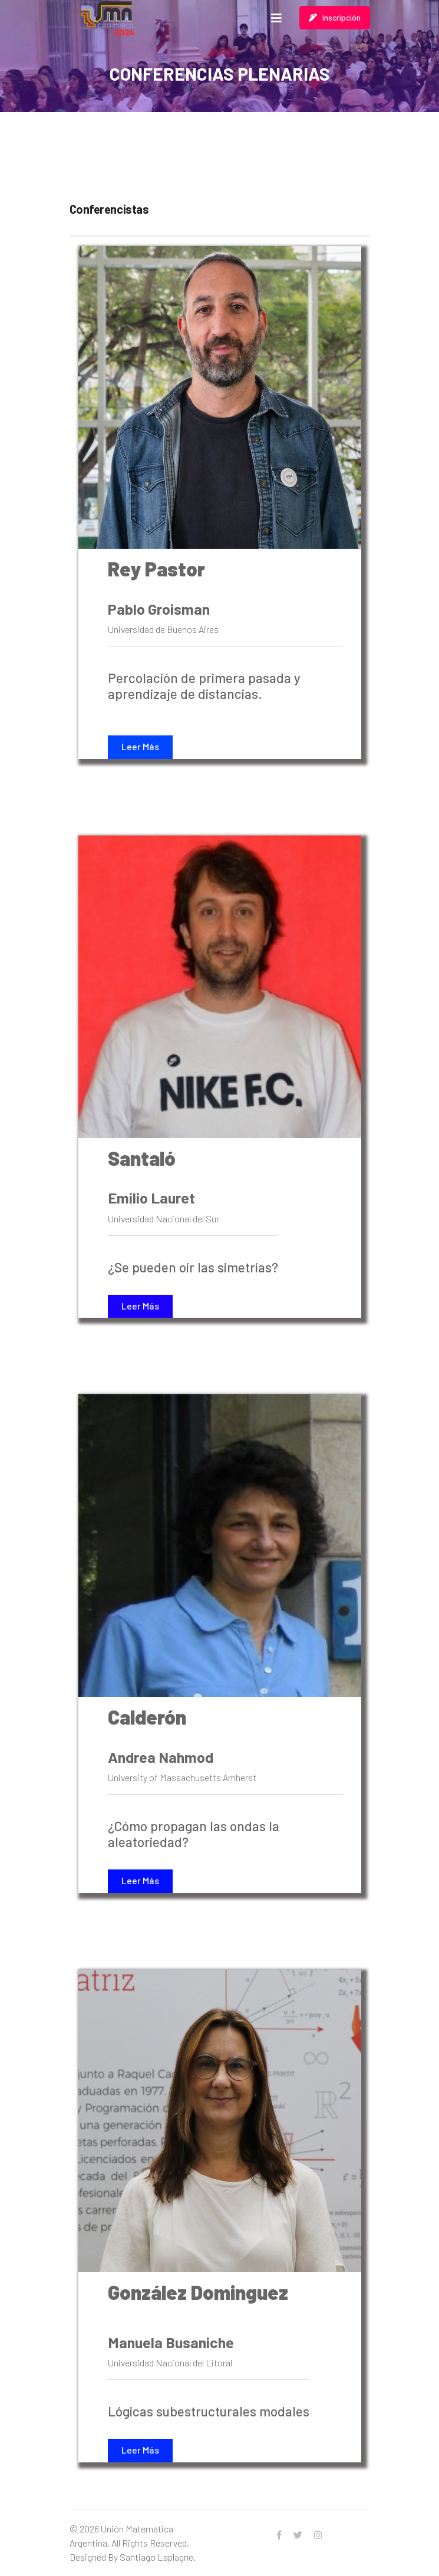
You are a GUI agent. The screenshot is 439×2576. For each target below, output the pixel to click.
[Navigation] (276, 17)
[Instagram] (318, 2534)
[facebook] (279, 2534)
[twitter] (297, 2534)
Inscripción (335, 17)
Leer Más (140, 746)
